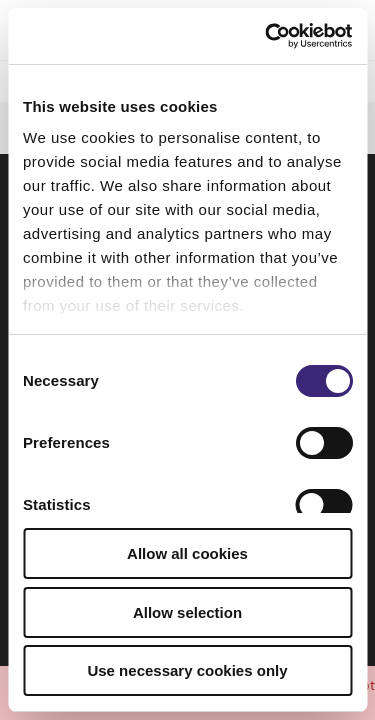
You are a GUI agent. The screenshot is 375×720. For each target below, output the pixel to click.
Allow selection (187, 612)
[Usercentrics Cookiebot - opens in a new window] (267, 36)
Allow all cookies (187, 553)
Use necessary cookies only (187, 670)
